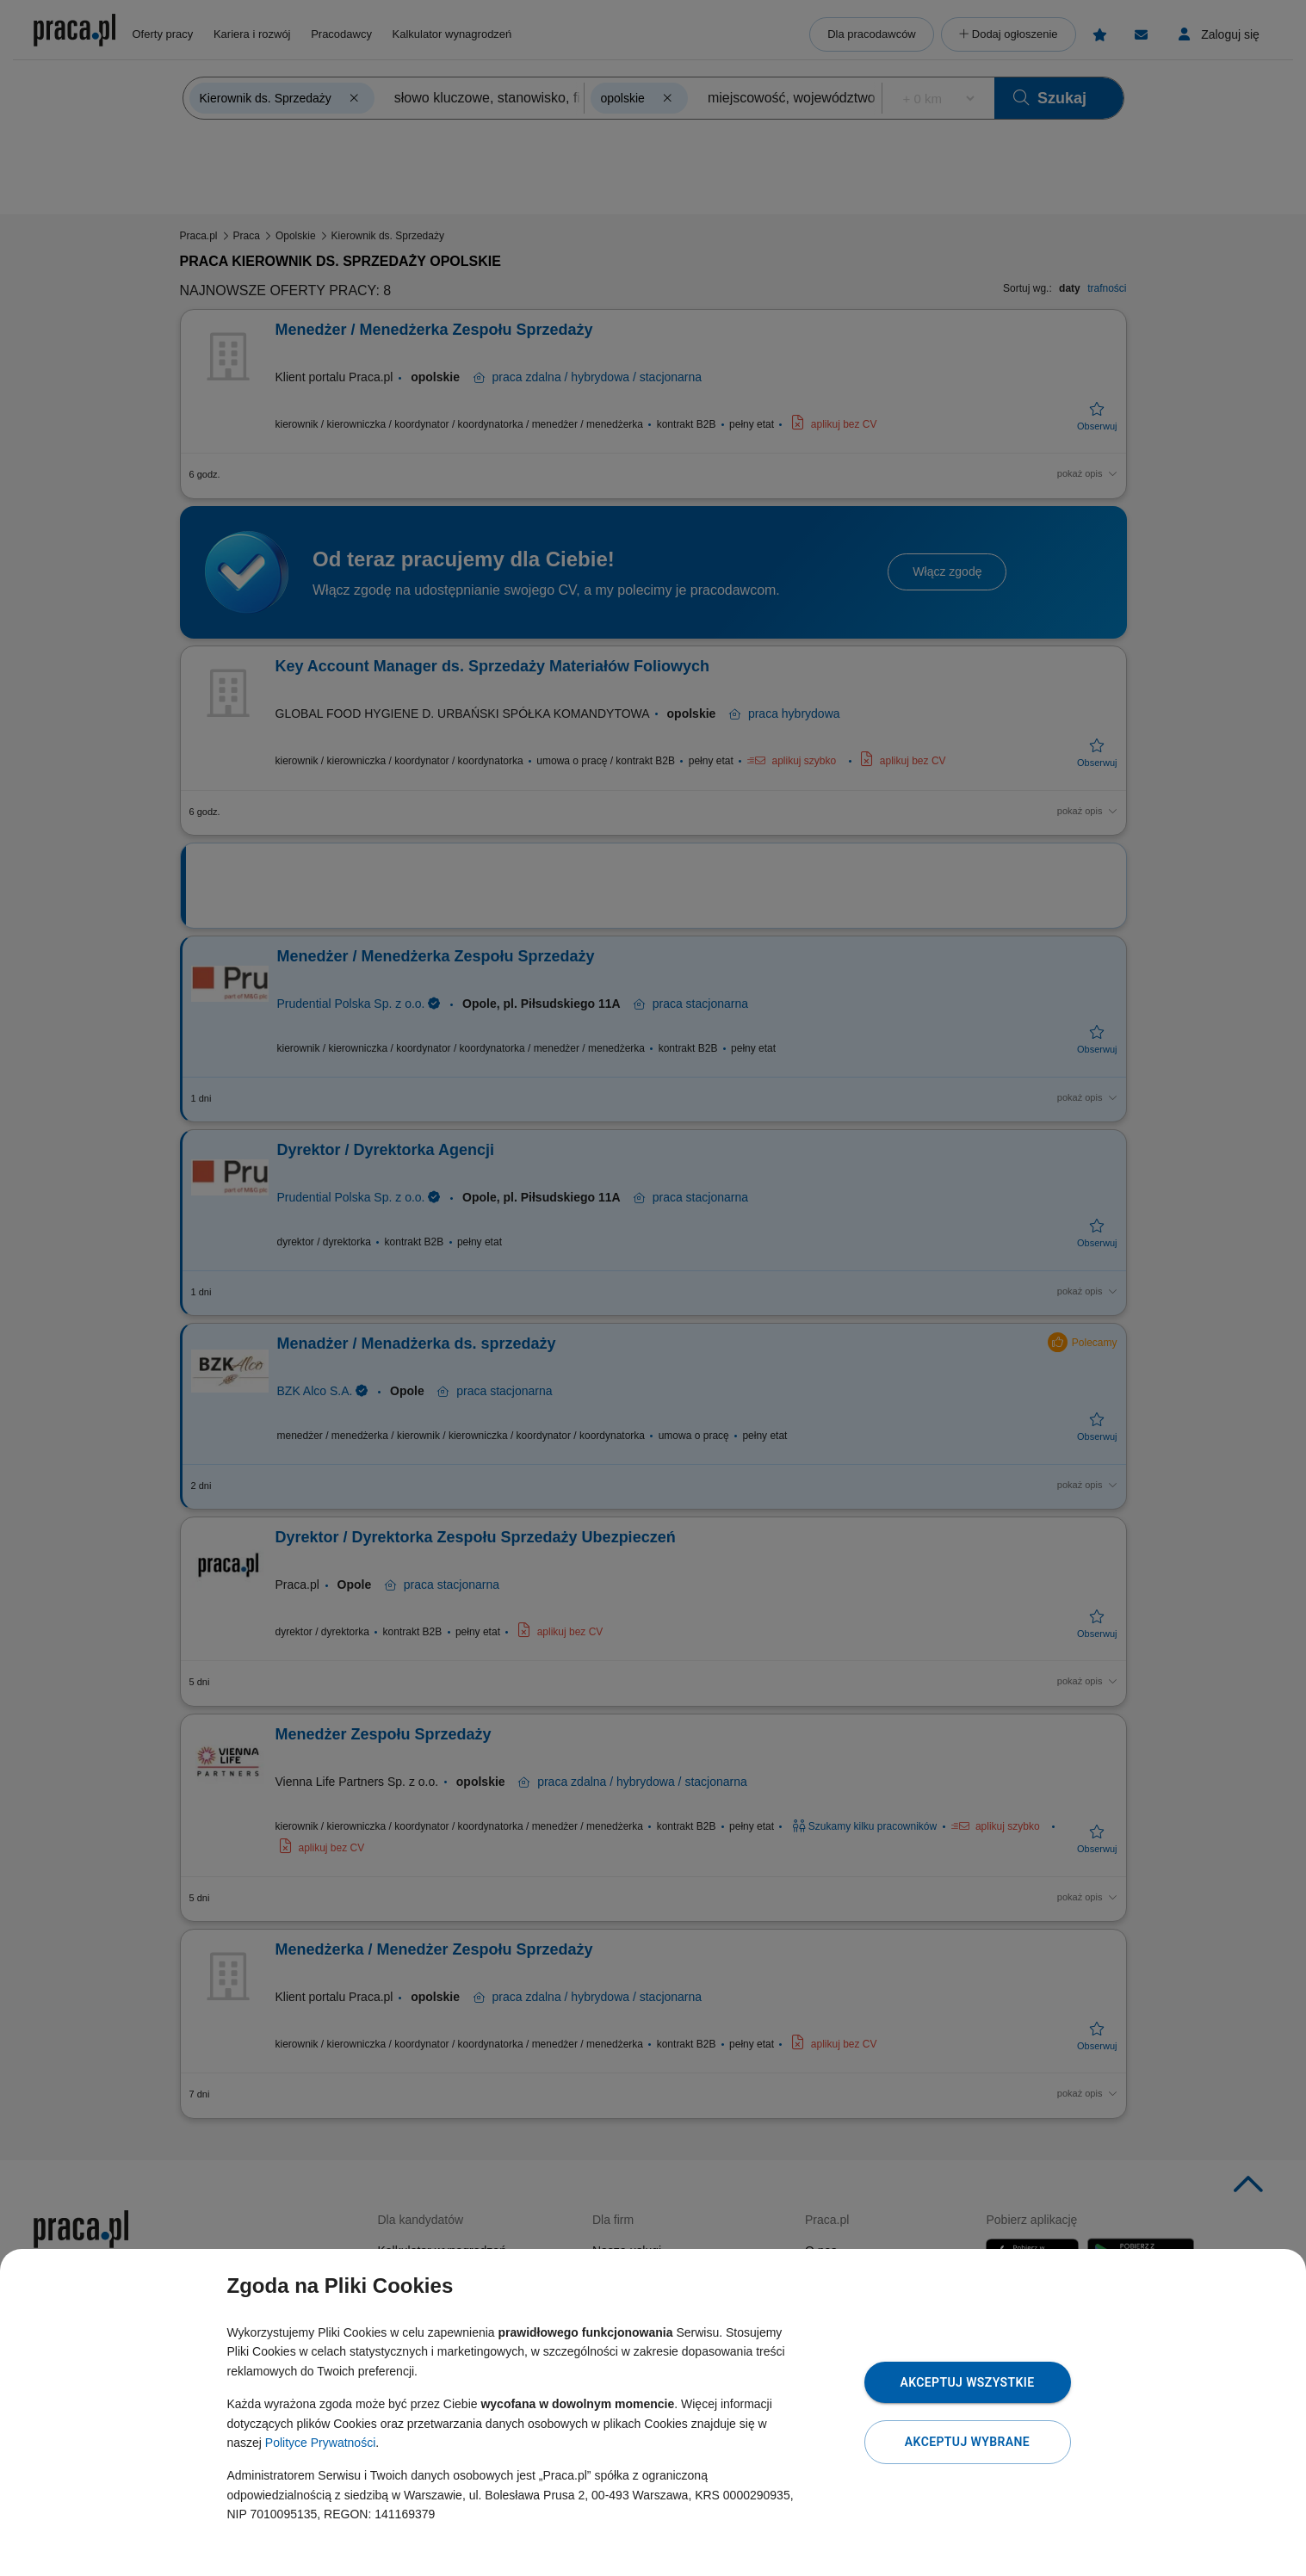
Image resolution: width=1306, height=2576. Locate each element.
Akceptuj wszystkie (967, 2382)
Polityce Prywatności (320, 2442)
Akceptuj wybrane (967, 2442)
